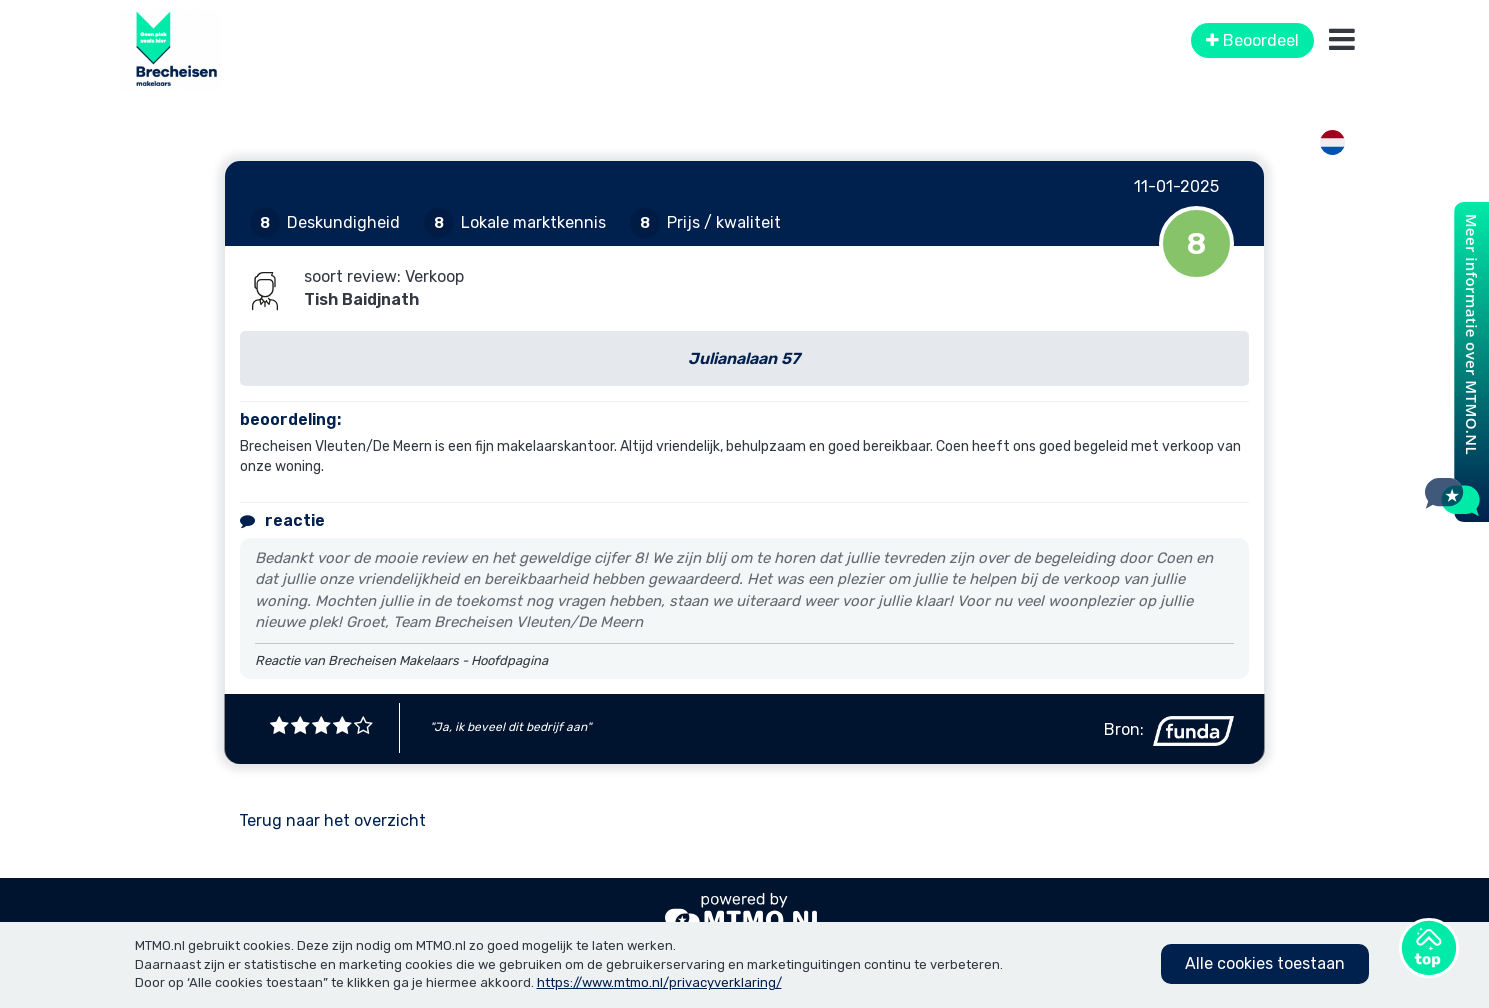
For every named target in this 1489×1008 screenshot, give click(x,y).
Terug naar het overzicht (332, 820)
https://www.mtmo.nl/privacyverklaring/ (659, 982)
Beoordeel (1252, 40)
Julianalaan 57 (744, 358)
